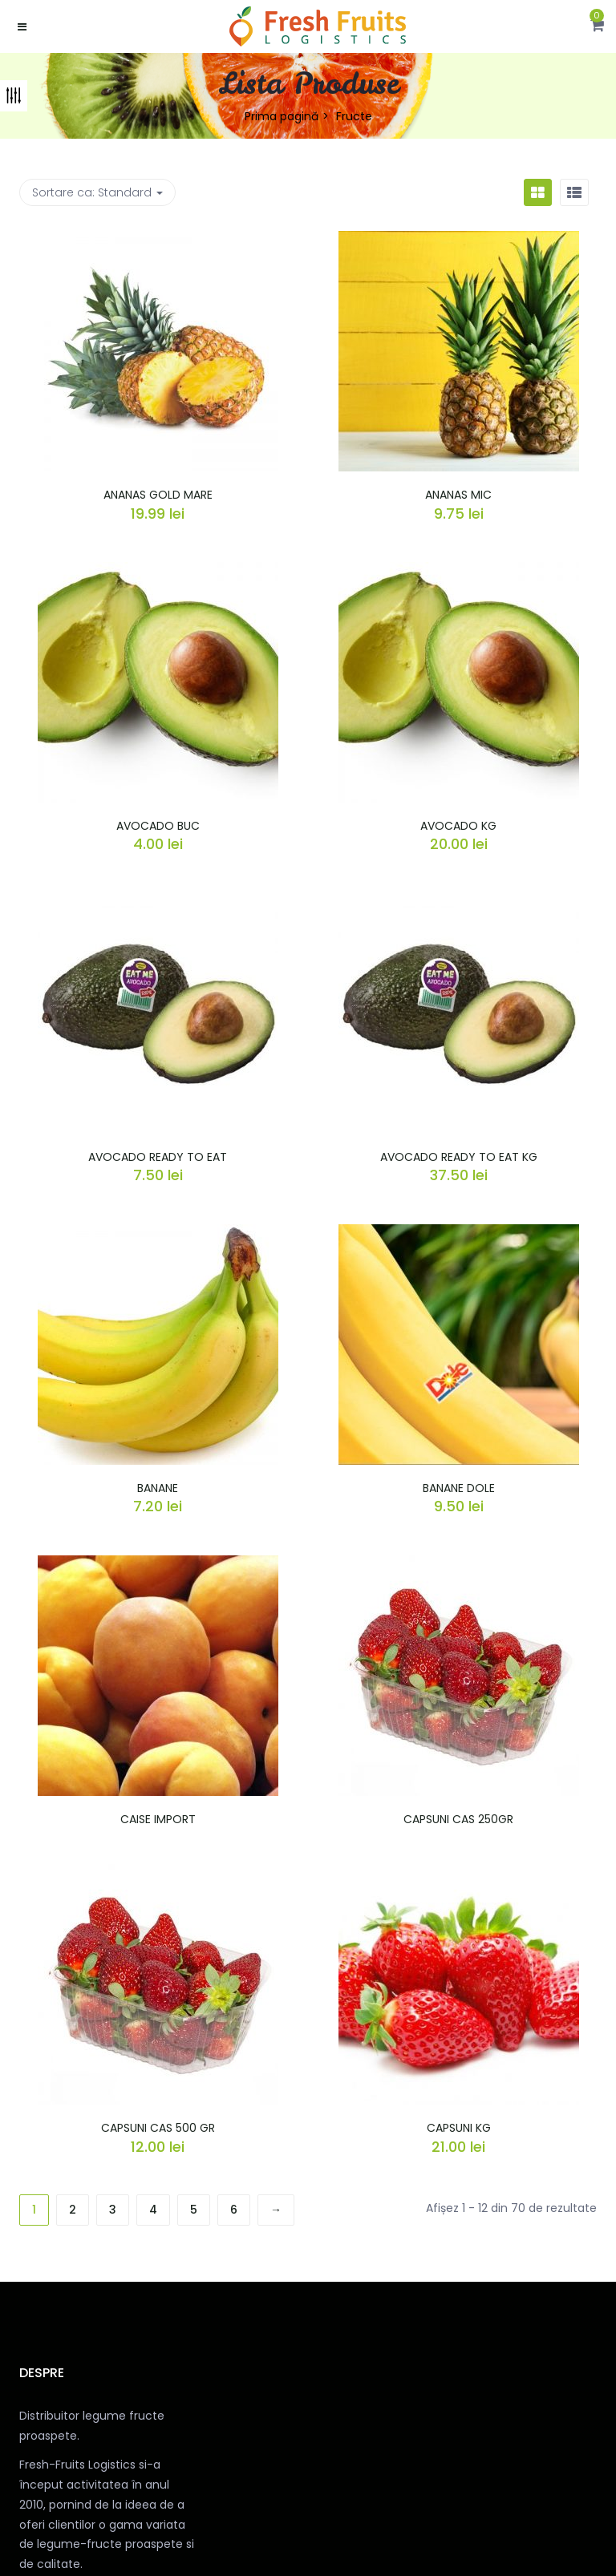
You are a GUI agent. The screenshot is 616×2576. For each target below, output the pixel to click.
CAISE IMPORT (158, 1819)
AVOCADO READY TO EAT (157, 1157)
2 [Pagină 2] (72, 2210)
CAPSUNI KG (459, 2128)
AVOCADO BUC (158, 826)
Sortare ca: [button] (97, 192)
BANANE (157, 1488)
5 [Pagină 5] (193, 2210)
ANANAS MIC (458, 495)
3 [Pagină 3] (112, 2210)
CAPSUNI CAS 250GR (458, 1819)
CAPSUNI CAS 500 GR (158, 2128)
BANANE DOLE (459, 1488)
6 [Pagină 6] (233, 2210)
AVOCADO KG (458, 826)
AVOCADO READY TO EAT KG (458, 1157)
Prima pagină (281, 116)
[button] (597, 26)
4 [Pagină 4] (153, 2210)
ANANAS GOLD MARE (158, 495)
